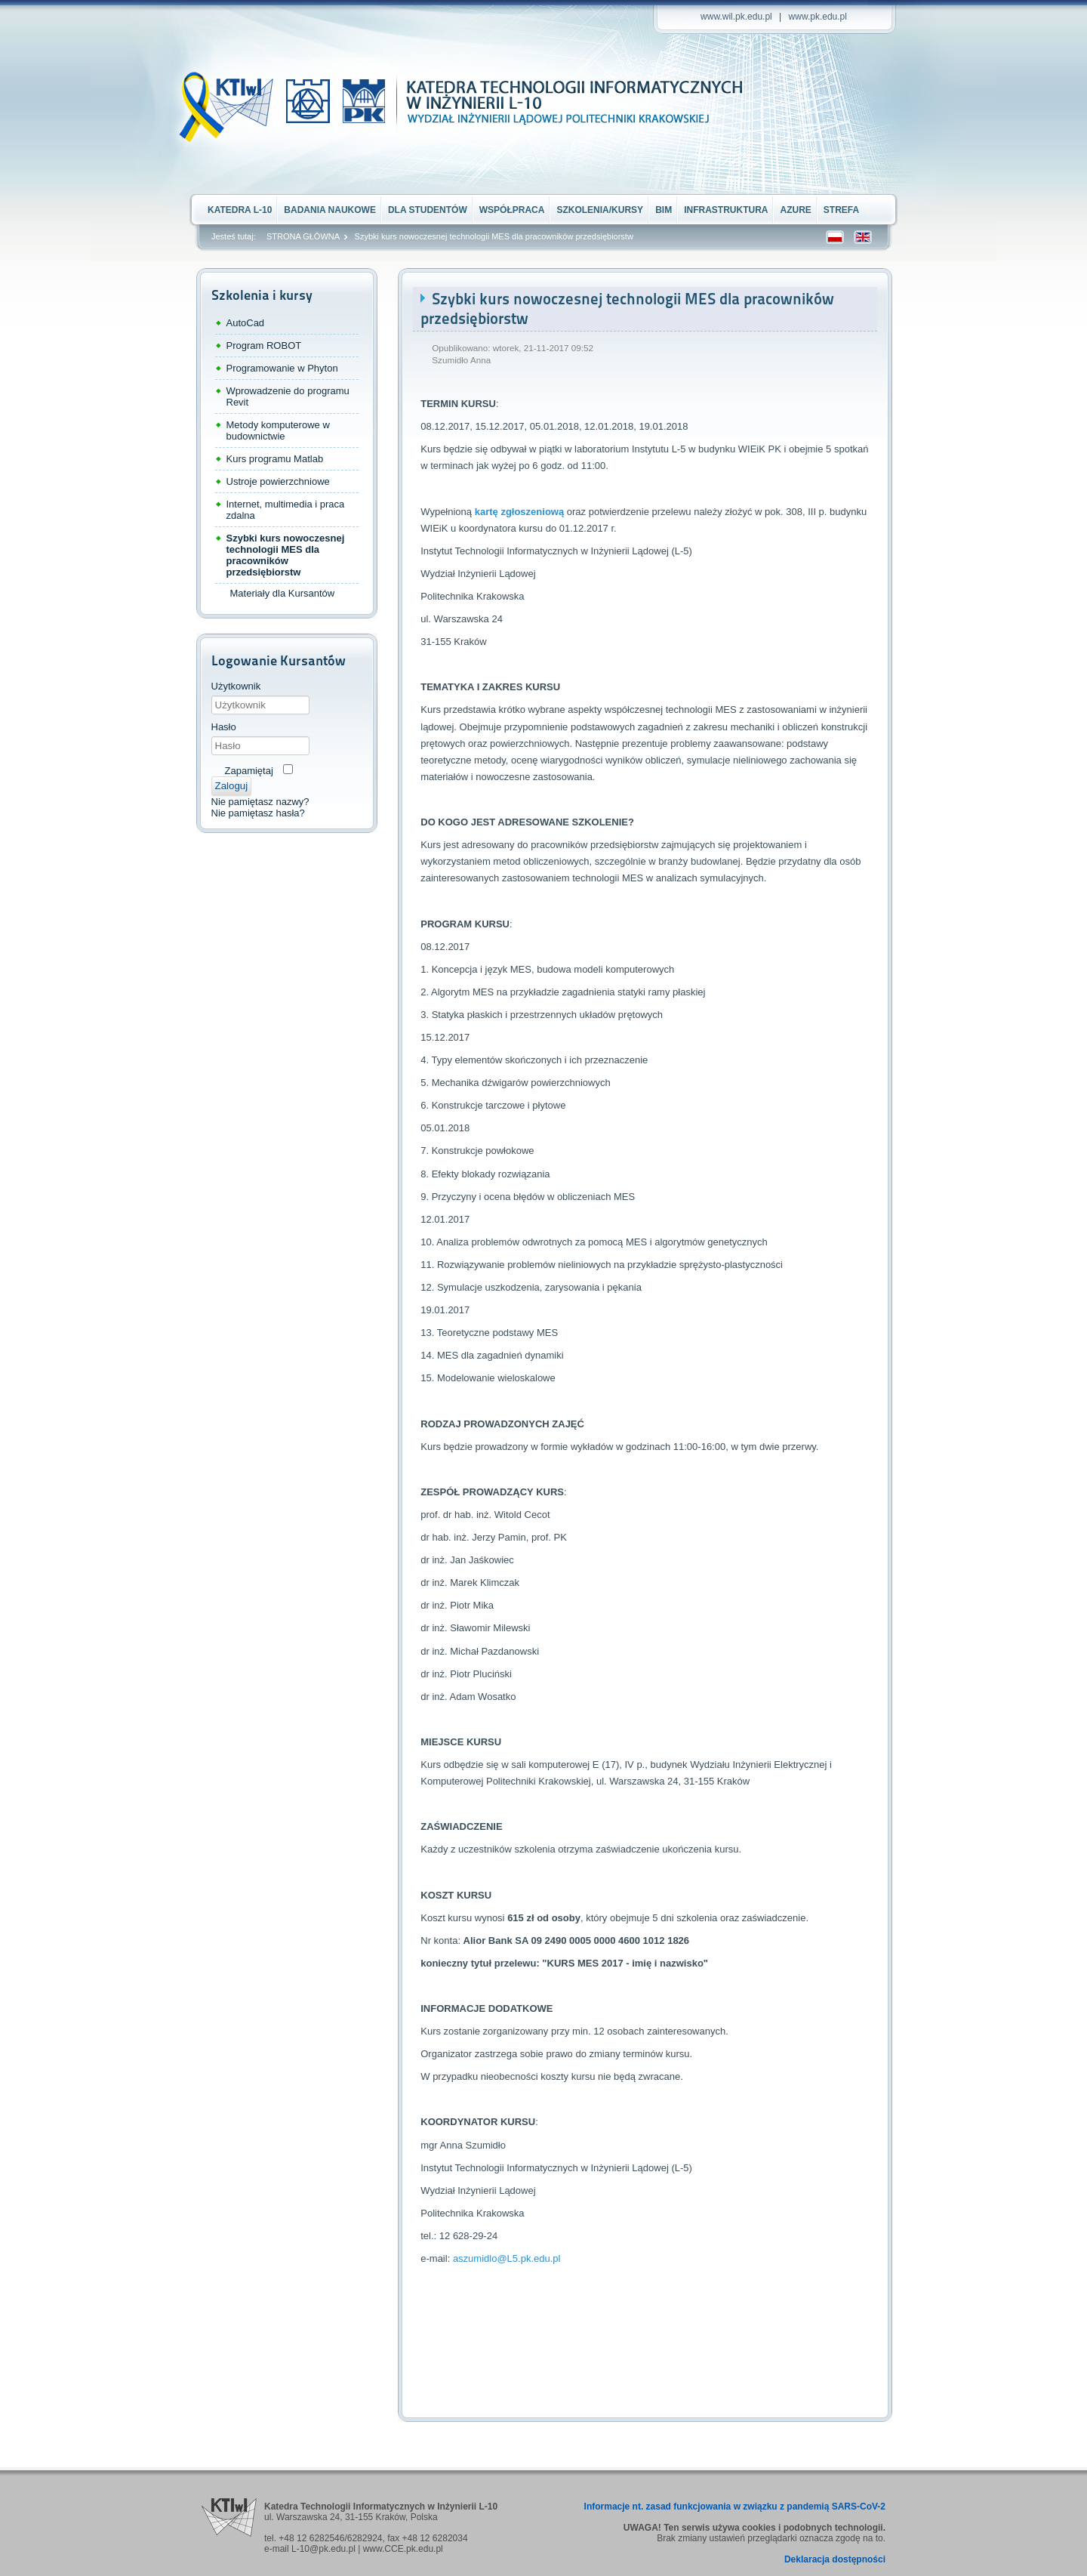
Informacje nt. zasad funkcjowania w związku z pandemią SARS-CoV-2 (734, 2506)
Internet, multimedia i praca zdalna (285, 509)
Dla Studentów (427, 210)
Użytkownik (236, 686)
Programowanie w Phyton (282, 368)
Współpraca (512, 210)
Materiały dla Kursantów (282, 593)
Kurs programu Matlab (275, 458)
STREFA (841, 210)
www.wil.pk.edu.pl (736, 16)
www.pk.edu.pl (818, 16)
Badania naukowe (330, 210)
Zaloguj (231, 785)
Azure (795, 210)
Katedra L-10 (240, 210)
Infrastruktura (726, 210)
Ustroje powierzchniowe (278, 481)
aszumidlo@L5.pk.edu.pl (507, 2258)
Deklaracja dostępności (834, 2559)
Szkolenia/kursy (599, 210)
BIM (663, 210)
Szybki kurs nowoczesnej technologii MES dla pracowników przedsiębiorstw (285, 555)
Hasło (223, 727)
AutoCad (245, 323)
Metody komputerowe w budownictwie (278, 430)
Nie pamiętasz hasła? (258, 813)
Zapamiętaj (249, 770)
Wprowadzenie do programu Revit (288, 396)
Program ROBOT (264, 345)
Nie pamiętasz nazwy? (260, 801)
